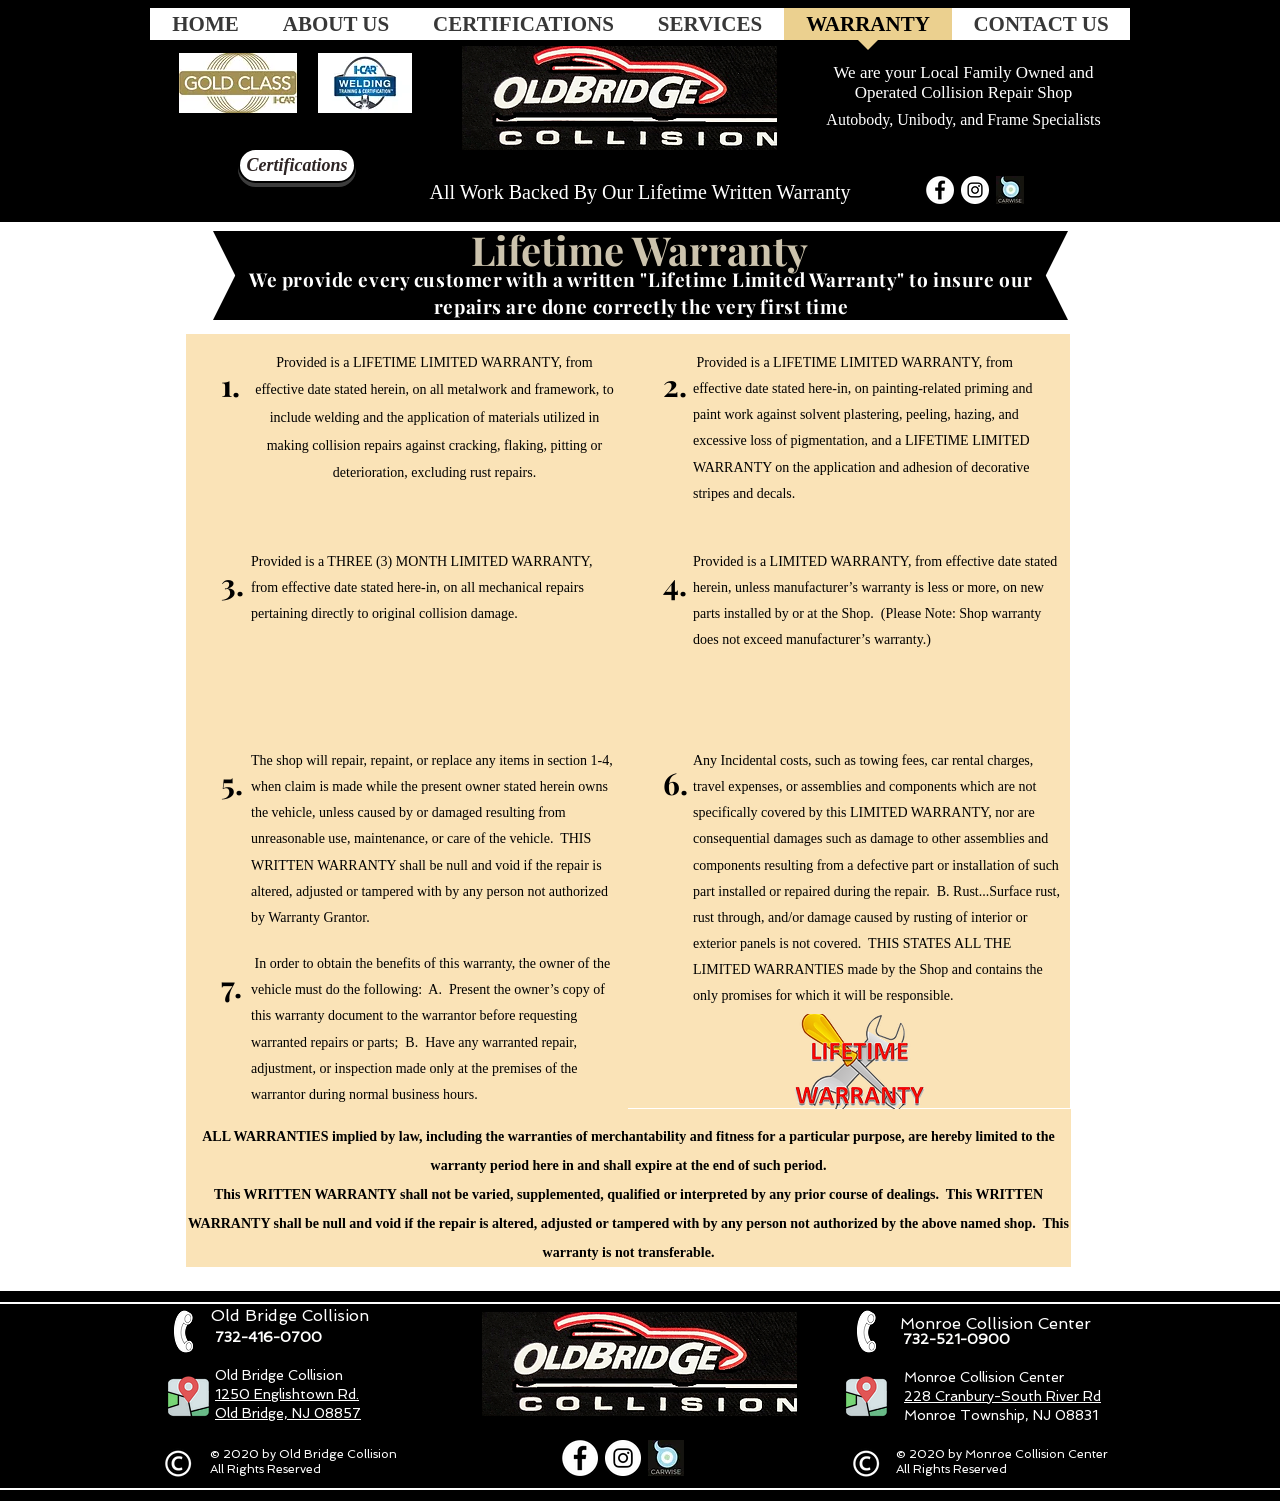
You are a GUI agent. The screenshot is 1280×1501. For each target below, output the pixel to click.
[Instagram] (975, 190)
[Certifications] (297, 165)
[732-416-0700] (268, 1337)
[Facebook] (940, 190)
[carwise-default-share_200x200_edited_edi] (1010, 190)
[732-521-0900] (956, 1339)
